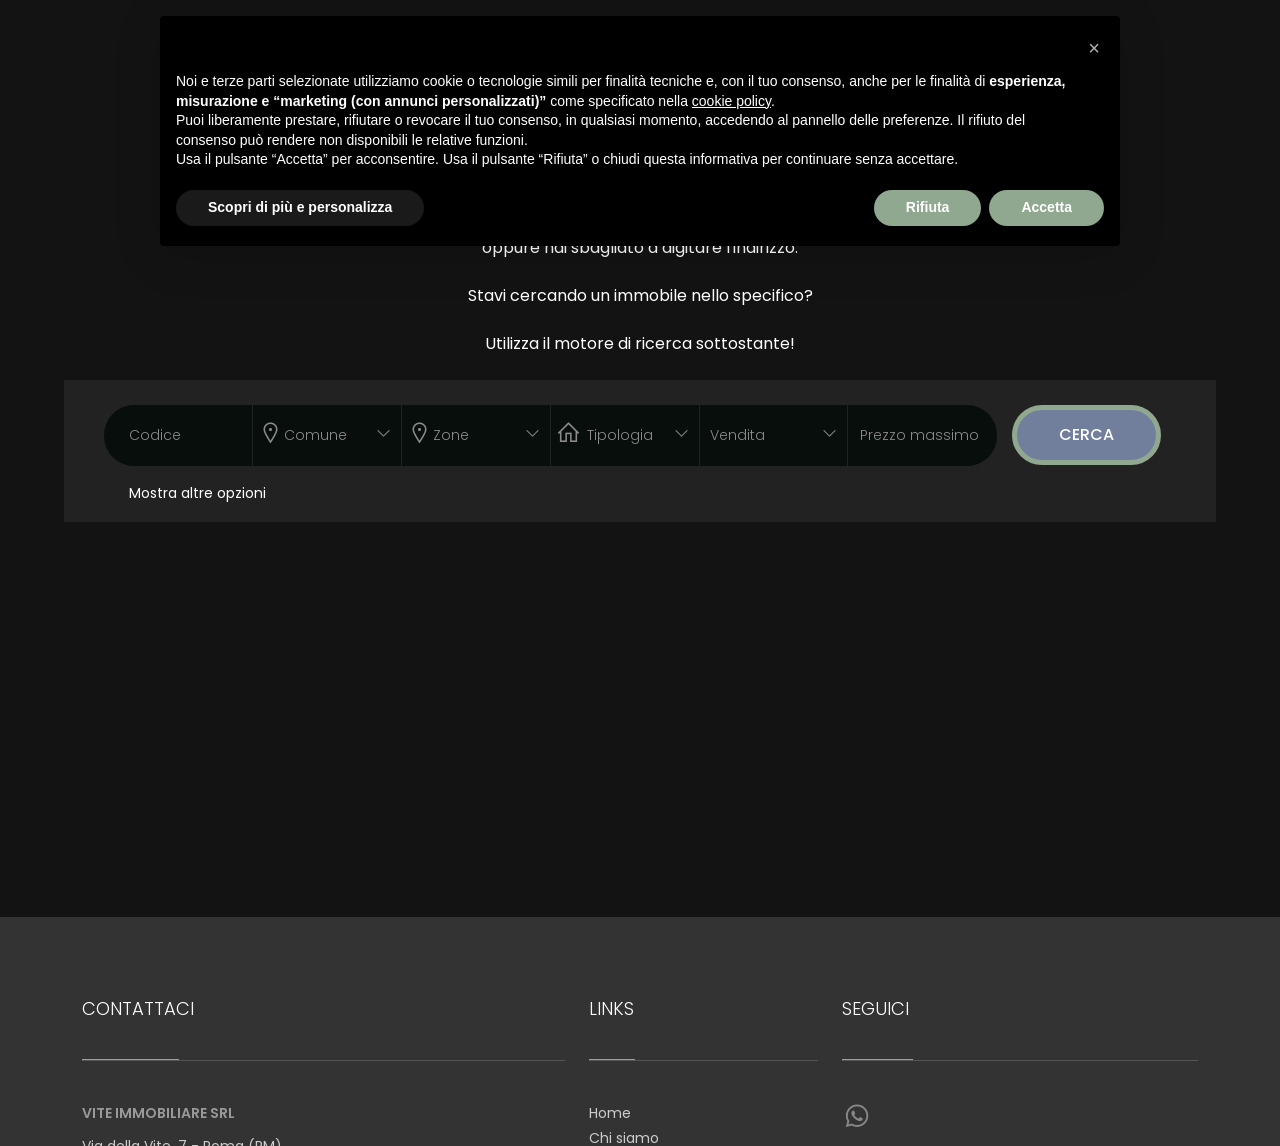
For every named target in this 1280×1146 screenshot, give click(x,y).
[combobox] (327, 435)
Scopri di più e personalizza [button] (300, 207)
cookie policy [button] (731, 101)
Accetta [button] (1046, 207)
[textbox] (313, 431)
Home (610, 1113)
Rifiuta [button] (928, 207)
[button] (1094, 48)
